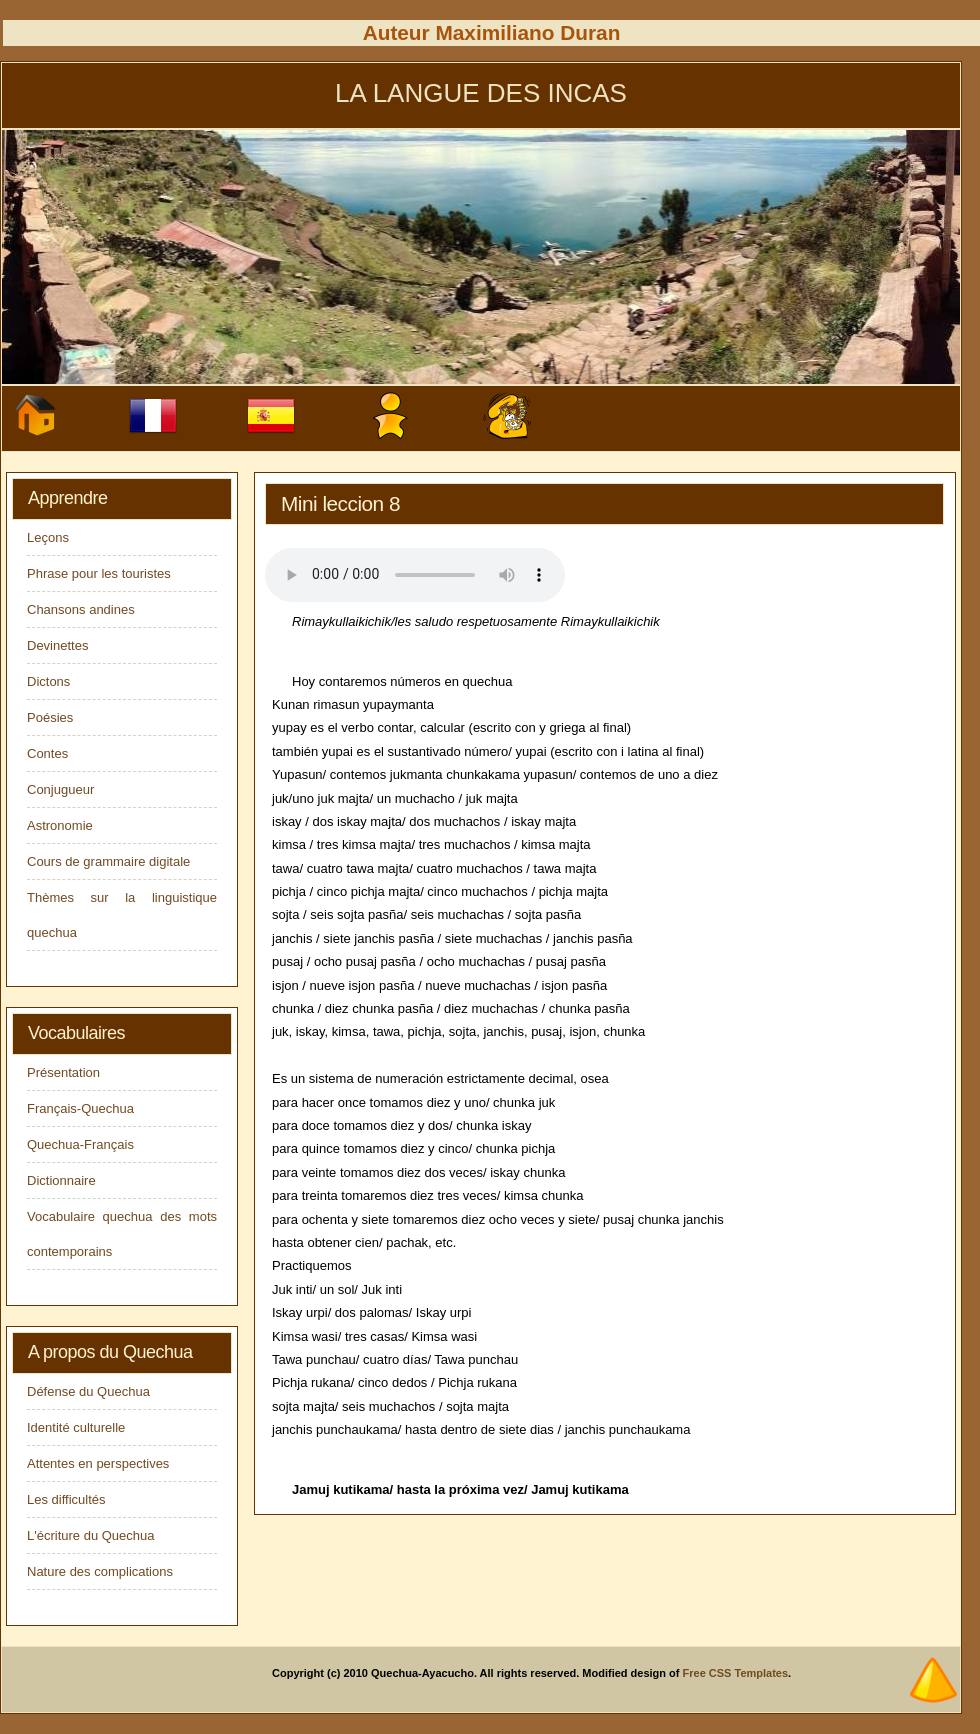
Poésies (50, 717)
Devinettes (57, 645)
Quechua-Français (80, 1144)
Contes (47, 753)
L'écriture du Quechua (91, 1535)
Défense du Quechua (88, 1391)
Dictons (48, 681)
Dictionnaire (61, 1180)
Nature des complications (100, 1571)
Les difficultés (66, 1499)
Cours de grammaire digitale (108, 861)
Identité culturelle (76, 1427)
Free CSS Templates (736, 1673)
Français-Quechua (80, 1108)
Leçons (48, 537)
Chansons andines (81, 609)
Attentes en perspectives (98, 1463)
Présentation (63, 1072)
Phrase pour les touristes (99, 573)
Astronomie (60, 825)
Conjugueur (60, 789)
